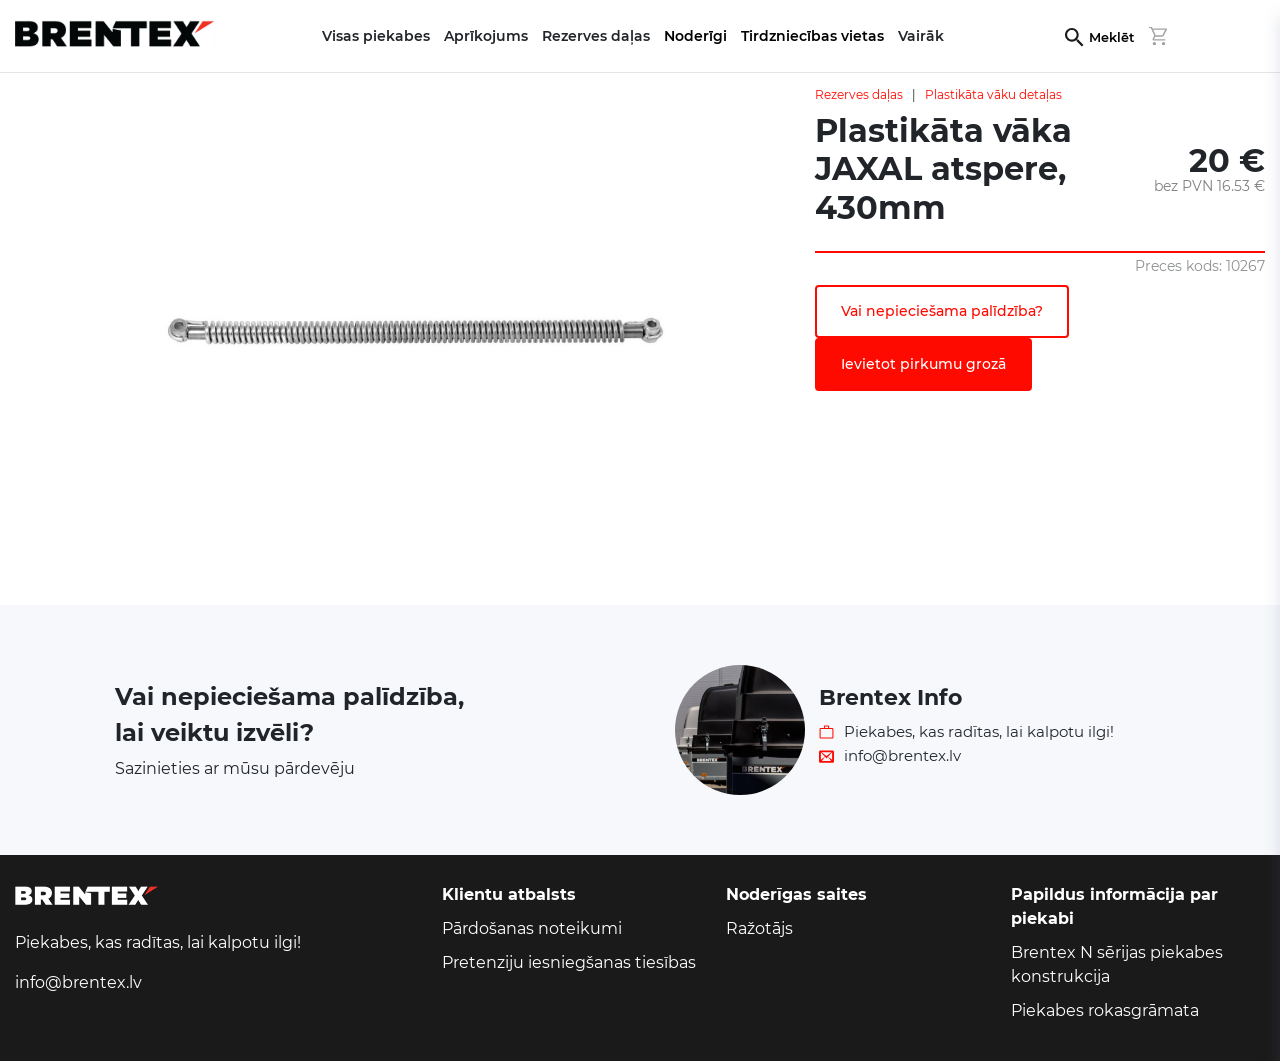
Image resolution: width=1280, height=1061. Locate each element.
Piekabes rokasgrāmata (1105, 1010)
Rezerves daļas (859, 94)
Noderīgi (695, 36)
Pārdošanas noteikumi (532, 928)
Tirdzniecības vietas (812, 36)
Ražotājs (759, 928)
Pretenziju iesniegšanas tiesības (569, 962)
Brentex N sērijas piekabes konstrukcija (1117, 964)
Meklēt (1111, 37)
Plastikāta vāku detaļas (993, 94)
